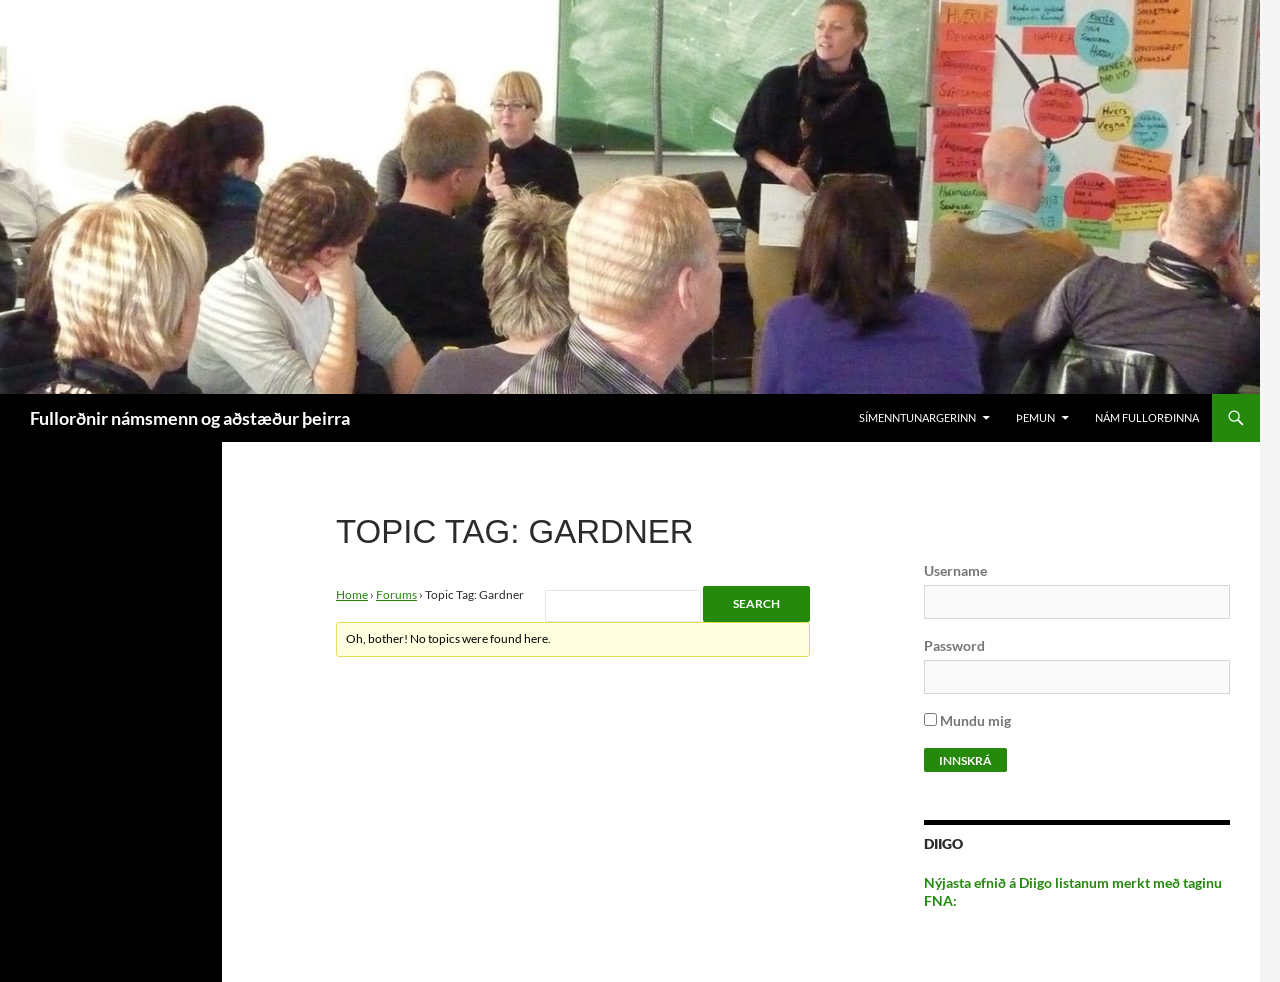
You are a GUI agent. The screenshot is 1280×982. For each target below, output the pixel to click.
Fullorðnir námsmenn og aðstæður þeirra (190, 418)
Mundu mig (967, 720)
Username (955, 570)
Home (352, 594)
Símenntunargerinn (917, 417)
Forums (396, 594)
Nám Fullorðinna (1147, 417)
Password (954, 645)
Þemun (1035, 417)
